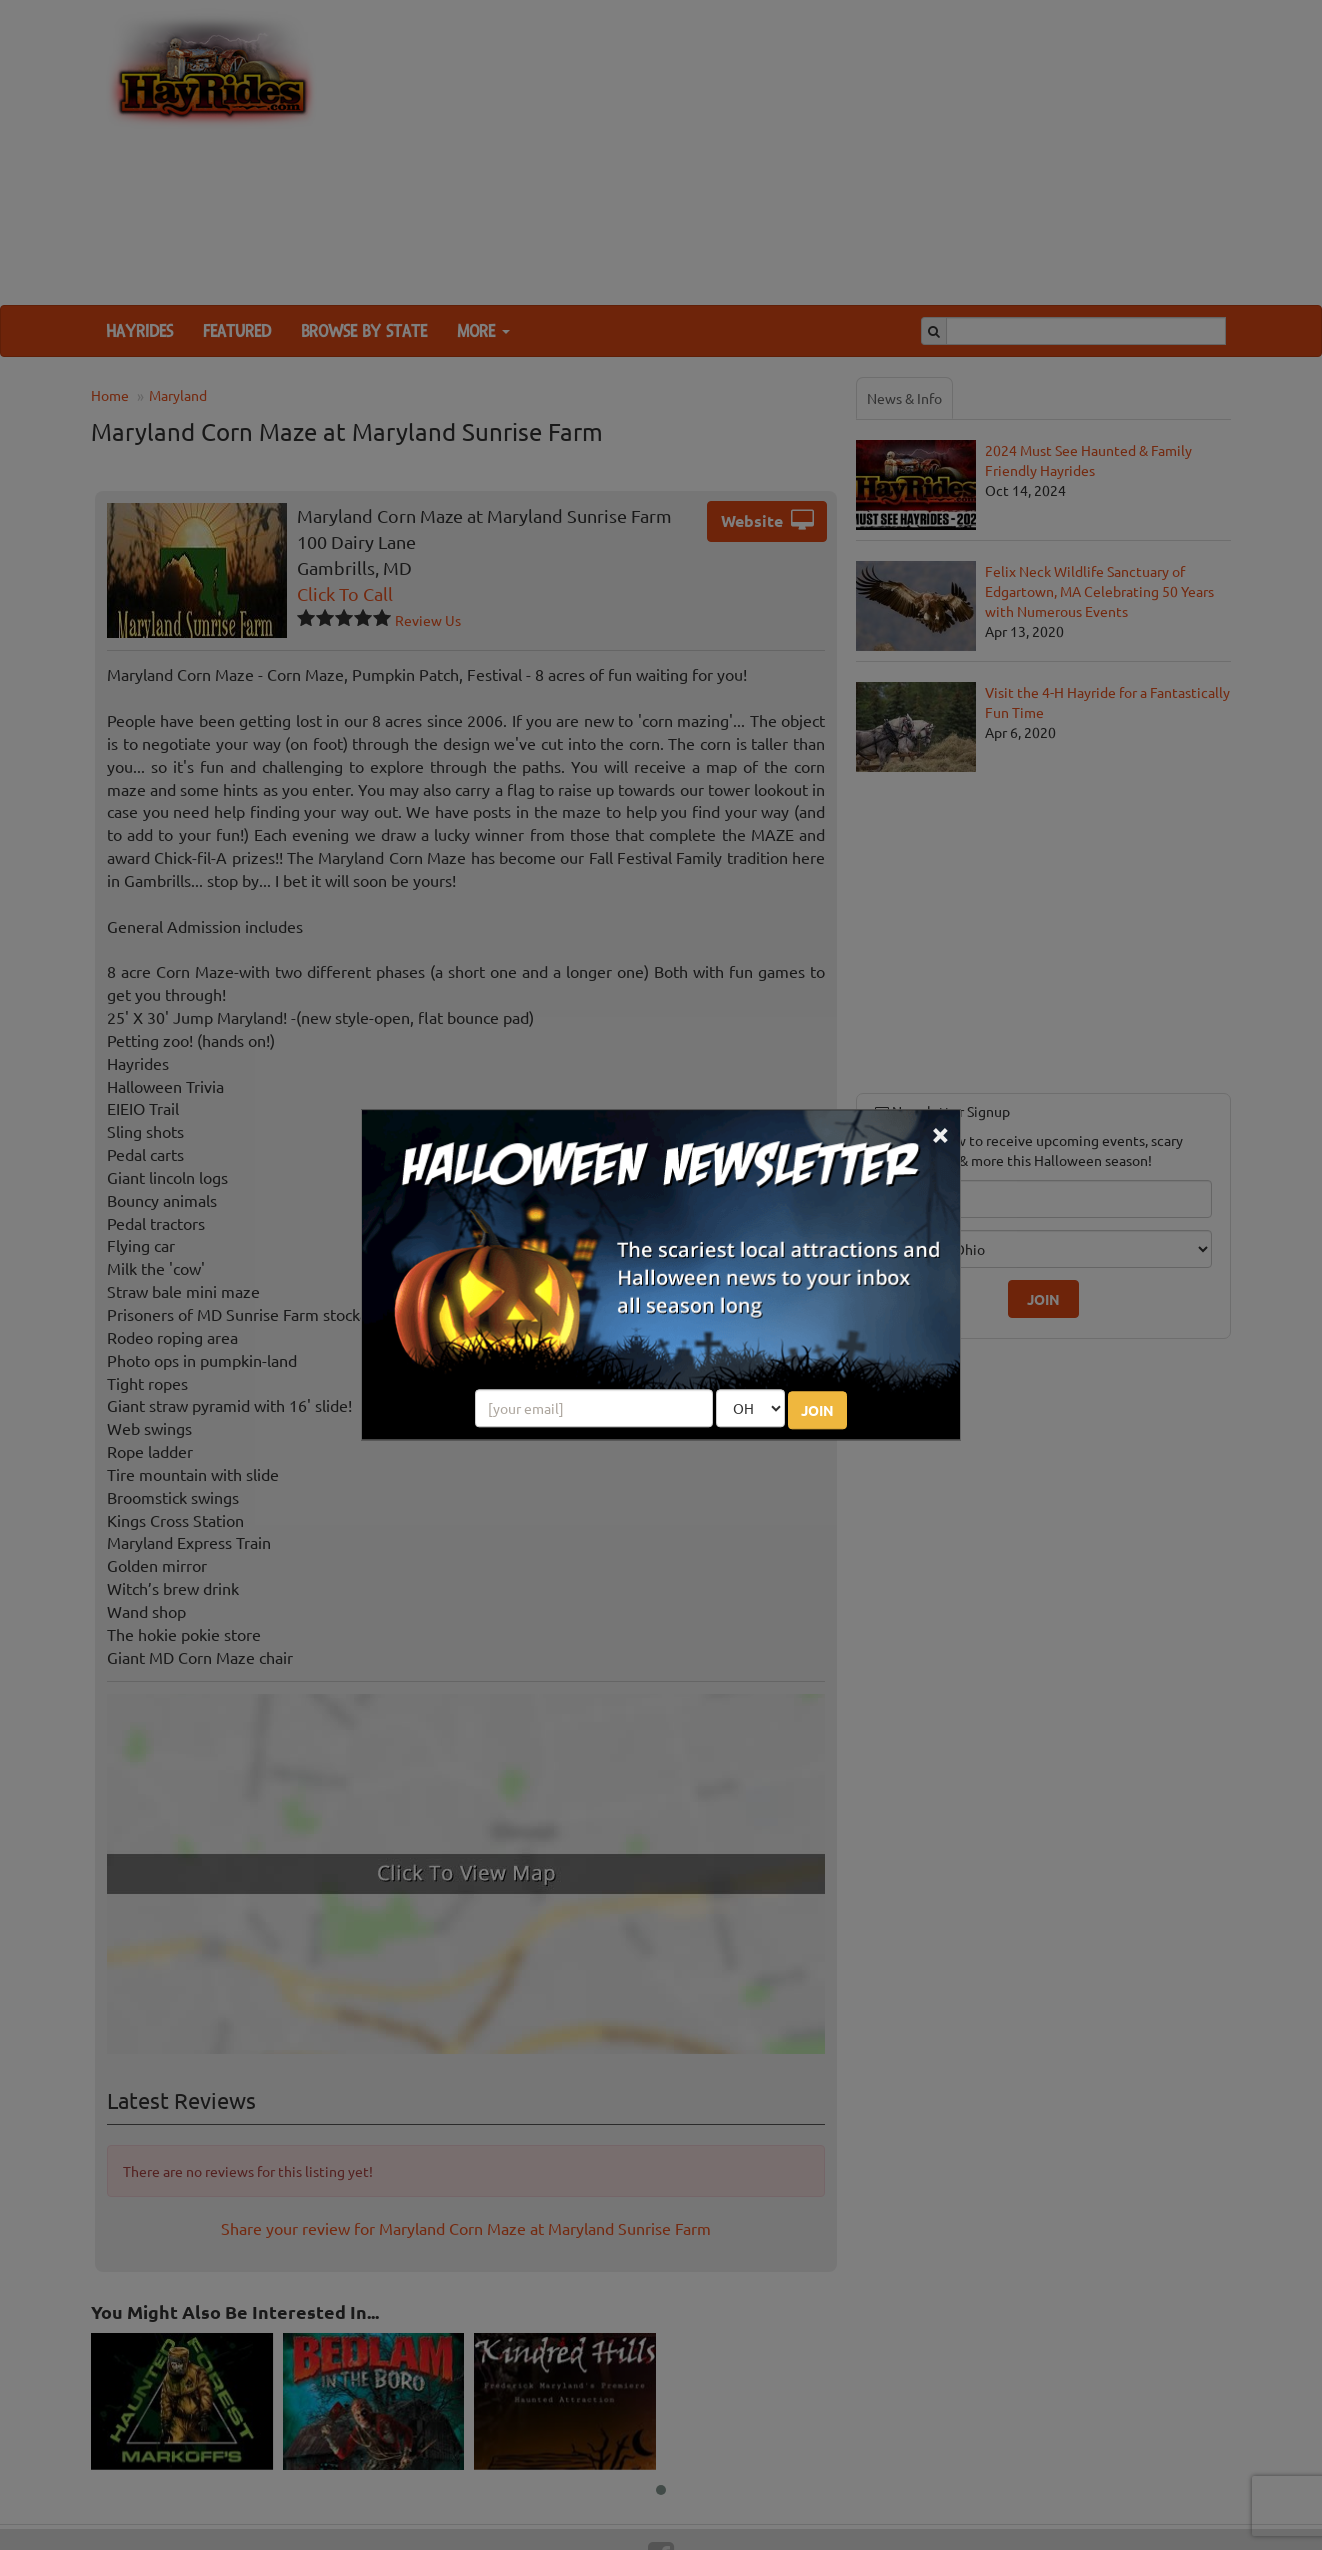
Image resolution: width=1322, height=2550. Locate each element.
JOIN (817, 1411)
